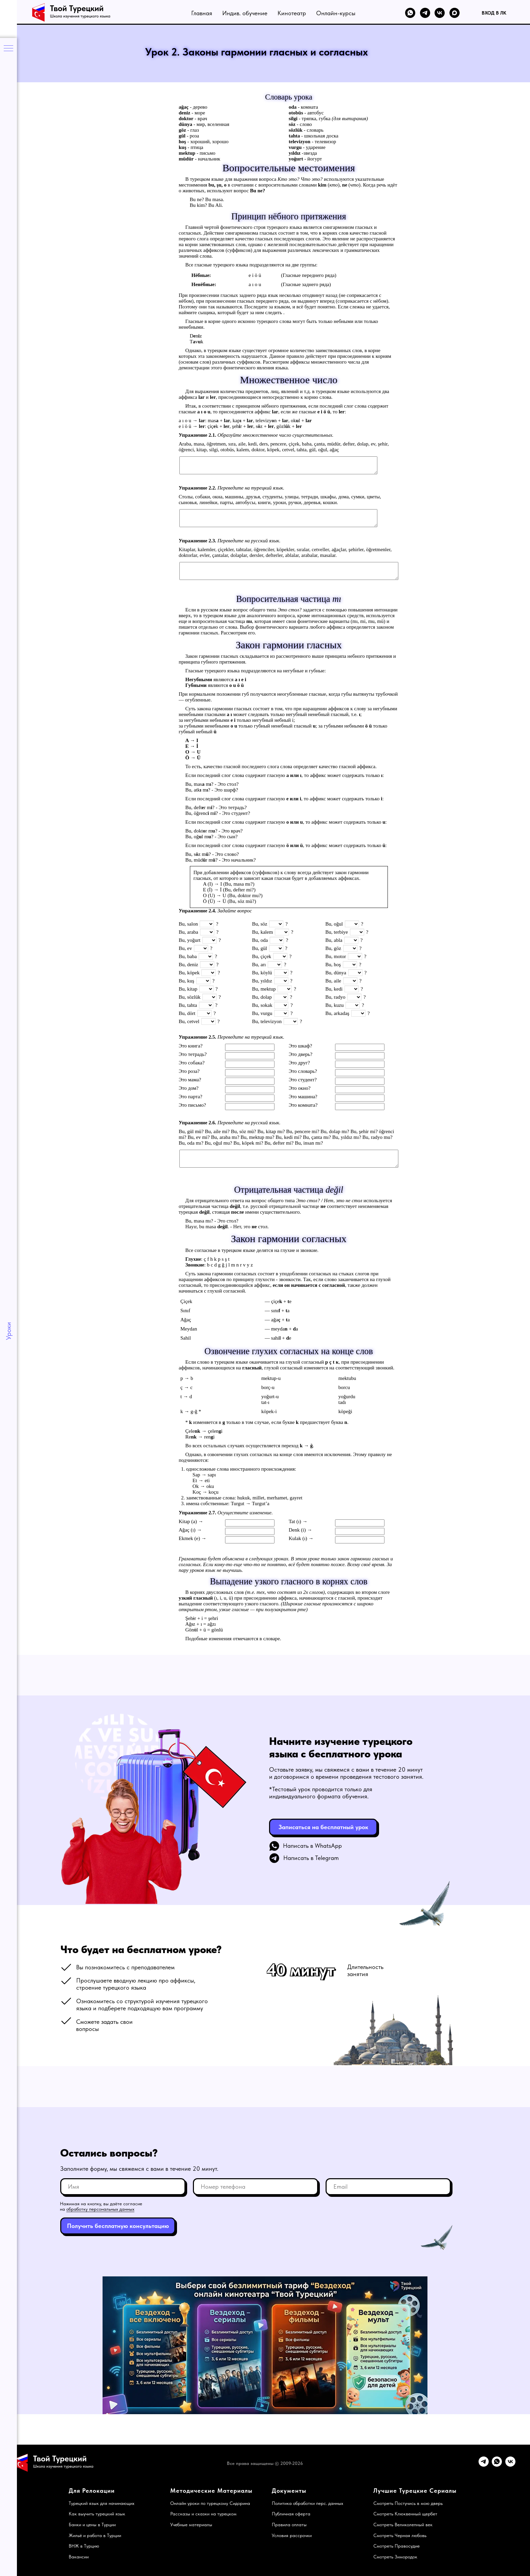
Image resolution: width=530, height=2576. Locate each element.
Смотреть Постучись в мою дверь (408, 2503)
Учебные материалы (191, 2524)
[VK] (440, 13)
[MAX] (454, 13)
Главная (201, 13)
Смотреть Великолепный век (403, 2524)
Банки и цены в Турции (92, 2524)
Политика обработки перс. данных (307, 2503)
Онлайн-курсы (335, 13)
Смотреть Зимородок (395, 2556)
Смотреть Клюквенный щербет (405, 2513)
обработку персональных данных (100, 2209)
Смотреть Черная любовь (399, 2535)
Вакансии (79, 2556)
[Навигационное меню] (8, 48)
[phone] (255, 2186)
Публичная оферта (291, 2513)
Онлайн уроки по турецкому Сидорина (210, 2503)
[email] (388, 2186)
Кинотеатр (292, 13)
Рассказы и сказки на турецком (203, 2513)
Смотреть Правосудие (396, 2546)
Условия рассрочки (292, 2535)
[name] (122, 2186)
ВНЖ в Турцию (84, 2546)
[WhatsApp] (410, 13)
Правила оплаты (289, 2524)
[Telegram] (425, 13)
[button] (323, 1827)
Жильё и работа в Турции (95, 2535)
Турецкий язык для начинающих (101, 2503)
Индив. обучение (244, 13)
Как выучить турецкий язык (97, 2513)
